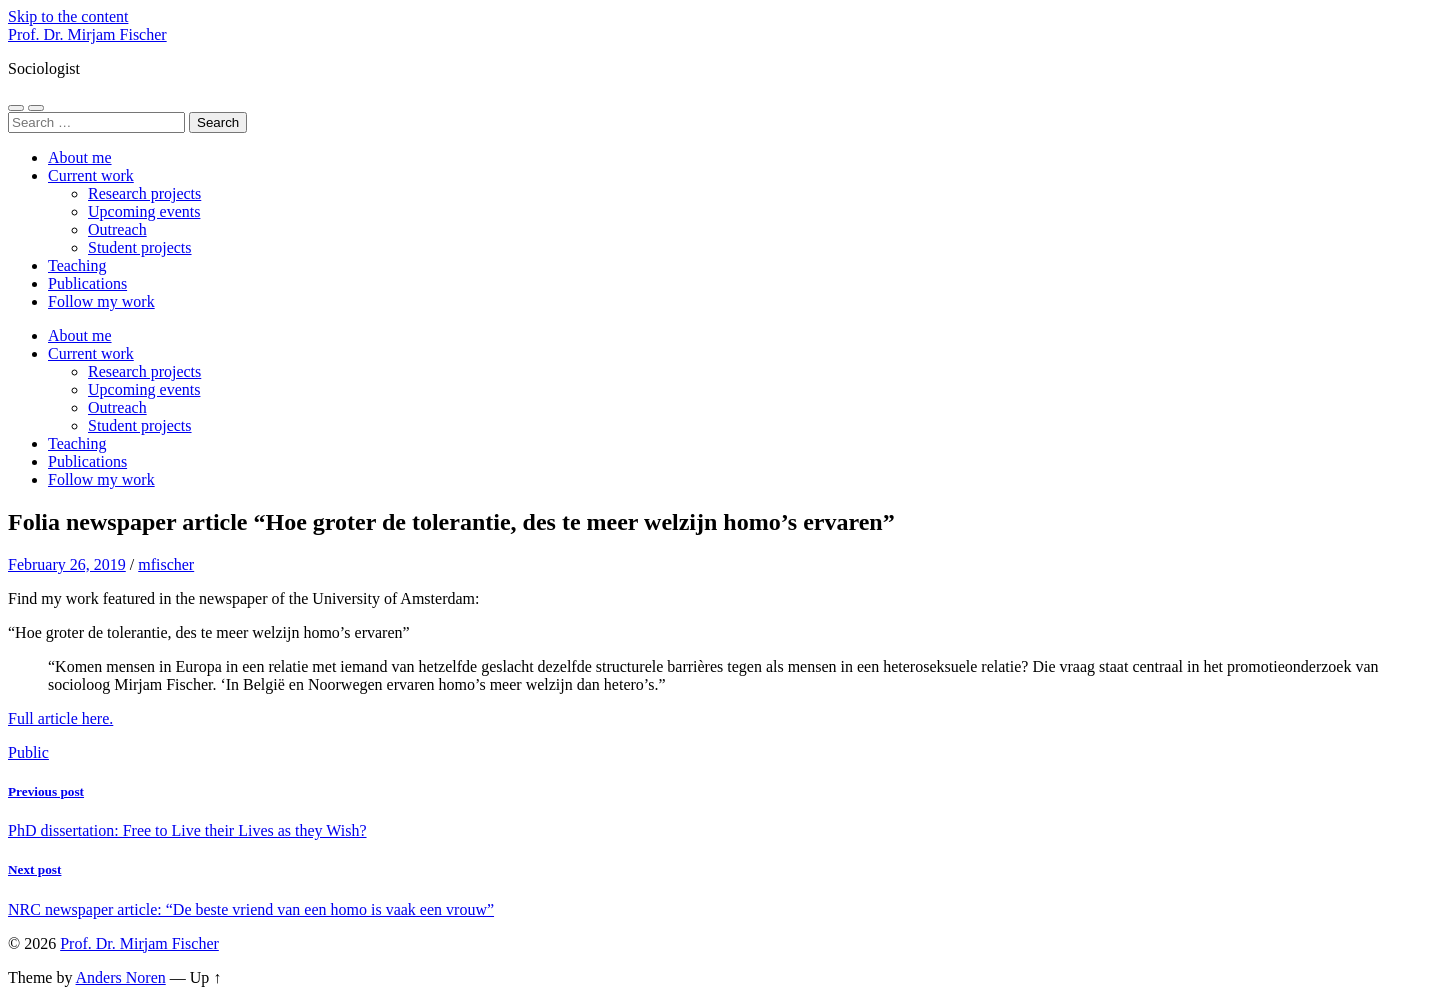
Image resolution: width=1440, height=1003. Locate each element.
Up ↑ (206, 977)
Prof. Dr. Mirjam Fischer (87, 34)
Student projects (140, 247)
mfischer (166, 564)
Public (28, 752)
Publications (87, 283)
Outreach (117, 229)
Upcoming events (144, 211)
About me (80, 157)
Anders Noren (121, 977)
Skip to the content (68, 16)
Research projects (144, 193)
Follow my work (101, 301)
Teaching (77, 265)
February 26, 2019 (67, 564)
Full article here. (60, 718)
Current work (91, 175)
